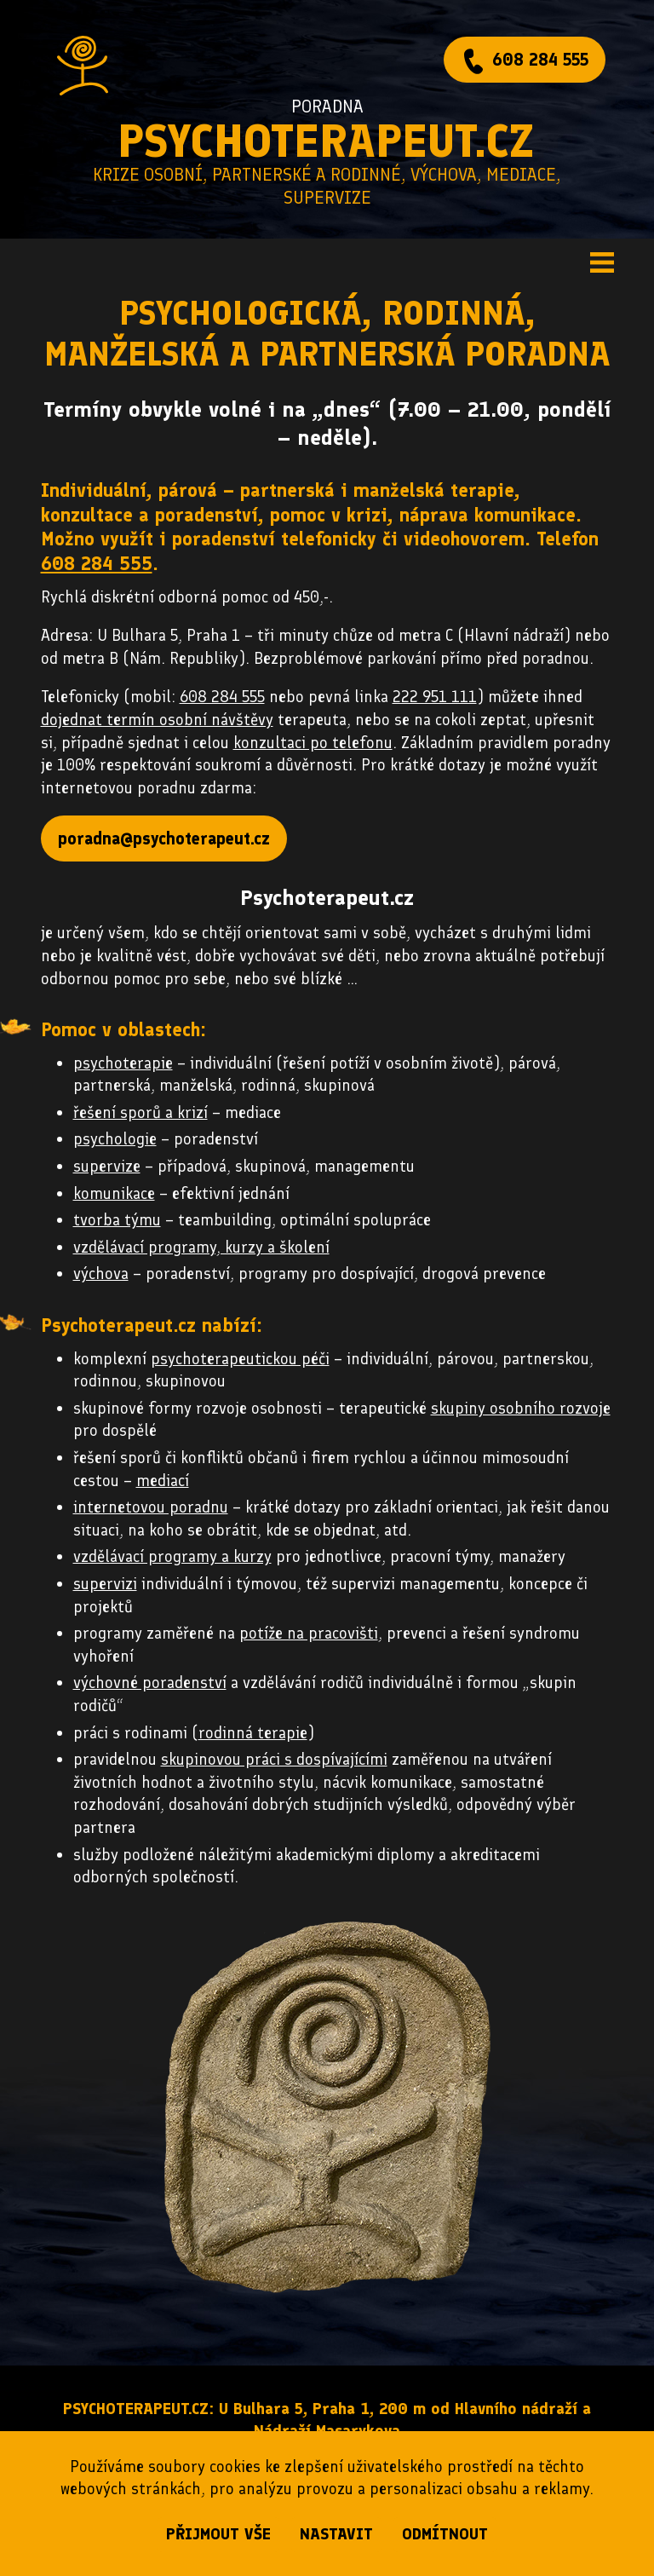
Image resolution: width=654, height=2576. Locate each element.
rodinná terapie (252, 1733)
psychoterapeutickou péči (240, 1359)
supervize (107, 1166)
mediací (162, 1480)
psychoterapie (123, 1063)
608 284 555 (540, 59)
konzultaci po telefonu (313, 742)
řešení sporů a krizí (140, 1112)
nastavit (336, 2534)
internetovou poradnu (150, 1507)
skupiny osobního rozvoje (521, 1408)
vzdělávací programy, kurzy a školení (201, 1247)
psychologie (115, 1139)
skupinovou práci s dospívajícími (274, 1759)
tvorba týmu (117, 1220)
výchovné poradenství (150, 1682)
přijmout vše (218, 2534)
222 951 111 (435, 696)
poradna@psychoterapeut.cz (164, 838)
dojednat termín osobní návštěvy (157, 719)
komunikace (114, 1193)
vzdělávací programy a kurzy (172, 1556)
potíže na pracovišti (308, 1633)
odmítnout (445, 2534)
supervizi (105, 1583)
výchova (101, 1273)
